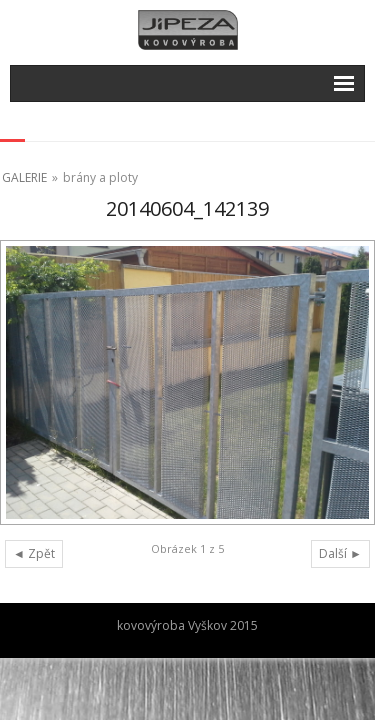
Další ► (340, 553)
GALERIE (24, 177)
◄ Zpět (34, 553)
